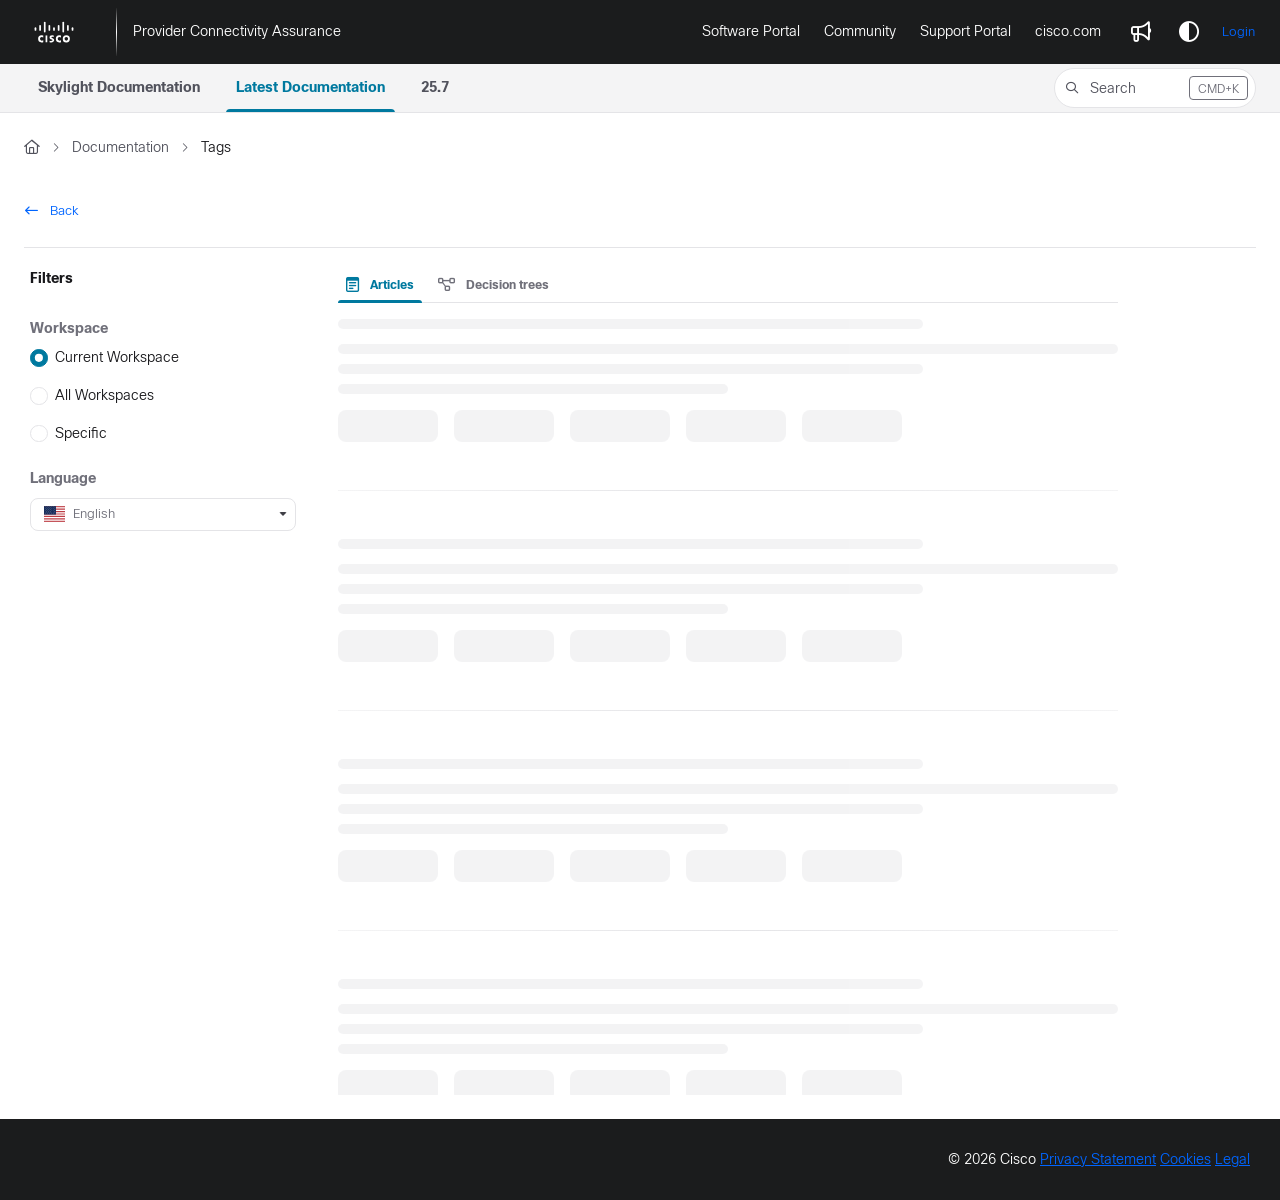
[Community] (860, 32)
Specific (81, 433)
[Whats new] (1141, 32)
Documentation (120, 147)
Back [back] (52, 210)
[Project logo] (54, 32)
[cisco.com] (1068, 32)
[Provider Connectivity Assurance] (237, 32)
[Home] (32, 148)
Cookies (1185, 1159)
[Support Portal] (965, 32)
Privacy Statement (1098, 1159)
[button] (1155, 88)
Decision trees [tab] (493, 285)
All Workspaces (104, 395)
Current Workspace (117, 358)
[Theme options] (1189, 32)
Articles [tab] (380, 285)
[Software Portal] (751, 32)
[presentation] (384, 285)
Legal (1232, 1159)
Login (1238, 31)
